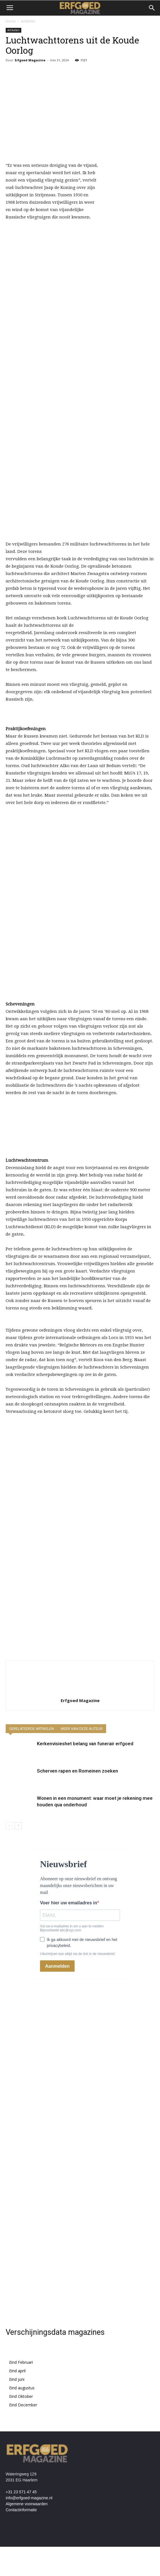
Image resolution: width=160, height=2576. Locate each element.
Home (11, 21)
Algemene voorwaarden (27, 2504)
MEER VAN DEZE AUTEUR (82, 1729)
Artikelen (28, 21)
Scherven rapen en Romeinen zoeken (77, 1771)
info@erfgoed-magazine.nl (29, 2498)
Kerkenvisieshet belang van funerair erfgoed (85, 1743)
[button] (152, 8)
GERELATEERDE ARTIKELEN (31, 1729)
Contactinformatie (21, 2510)
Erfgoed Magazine (30, 60)
